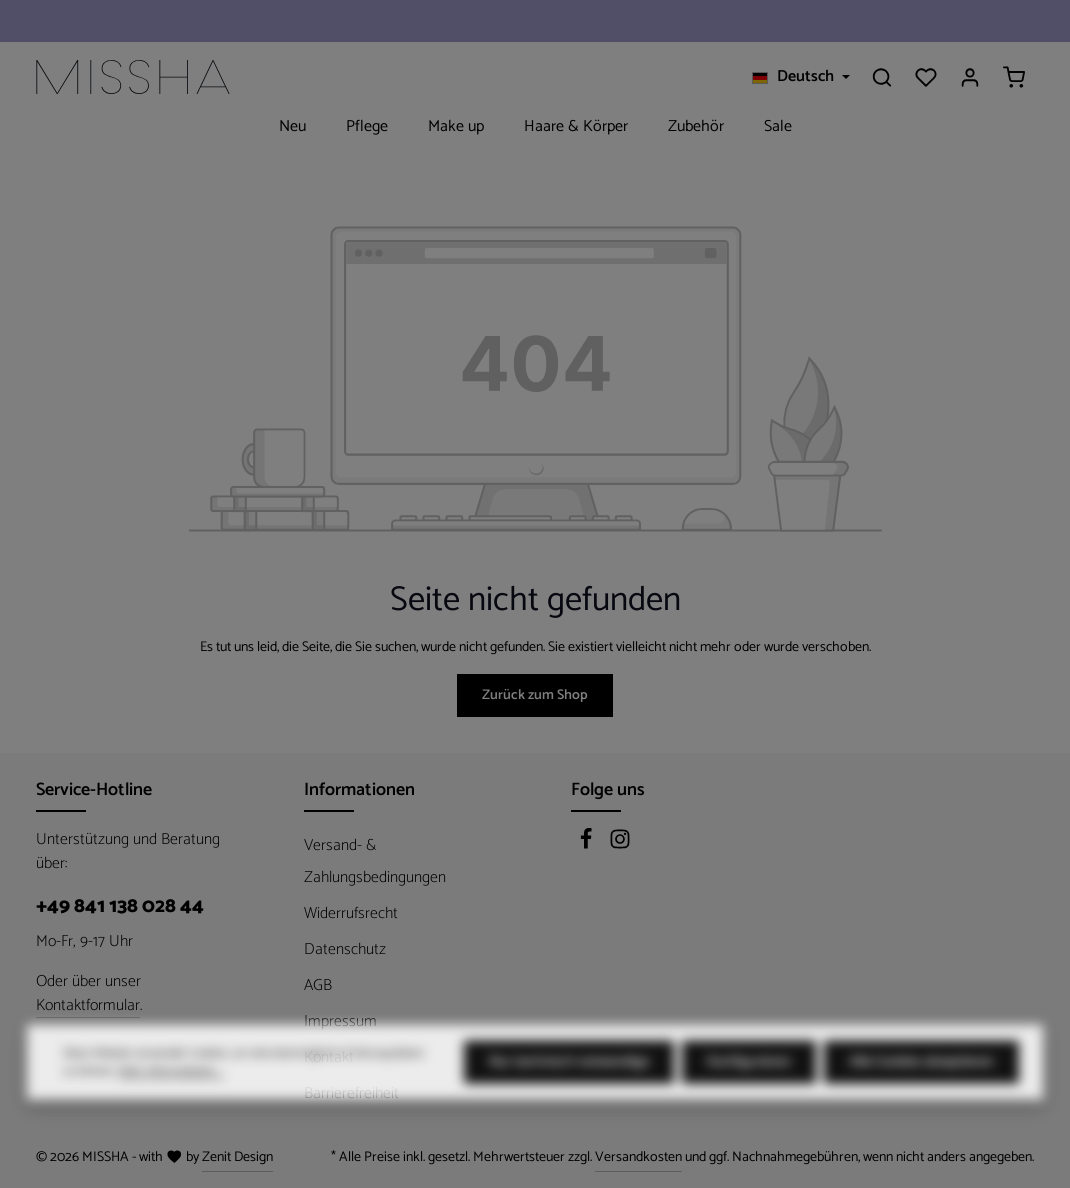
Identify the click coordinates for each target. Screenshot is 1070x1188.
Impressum (340, 1021)
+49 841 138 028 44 (120, 907)
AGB (318, 985)
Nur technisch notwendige (569, 1101)
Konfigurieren (749, 1101)
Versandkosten (638, 1157)
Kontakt (329, 1057)
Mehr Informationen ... (171, 1111)
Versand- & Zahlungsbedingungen (375, 861)
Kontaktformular (88, 1006)
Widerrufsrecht (351, 913)
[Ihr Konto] (970, 77)
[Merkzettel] (926, 77)
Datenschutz (345, 949)
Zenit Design (237, 1157)
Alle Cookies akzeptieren (921, 1101)
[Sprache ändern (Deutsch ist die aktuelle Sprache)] (801, 77)
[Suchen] (882, 77)
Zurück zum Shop (535, 695)
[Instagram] (620, 845)
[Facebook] (588, 845)
